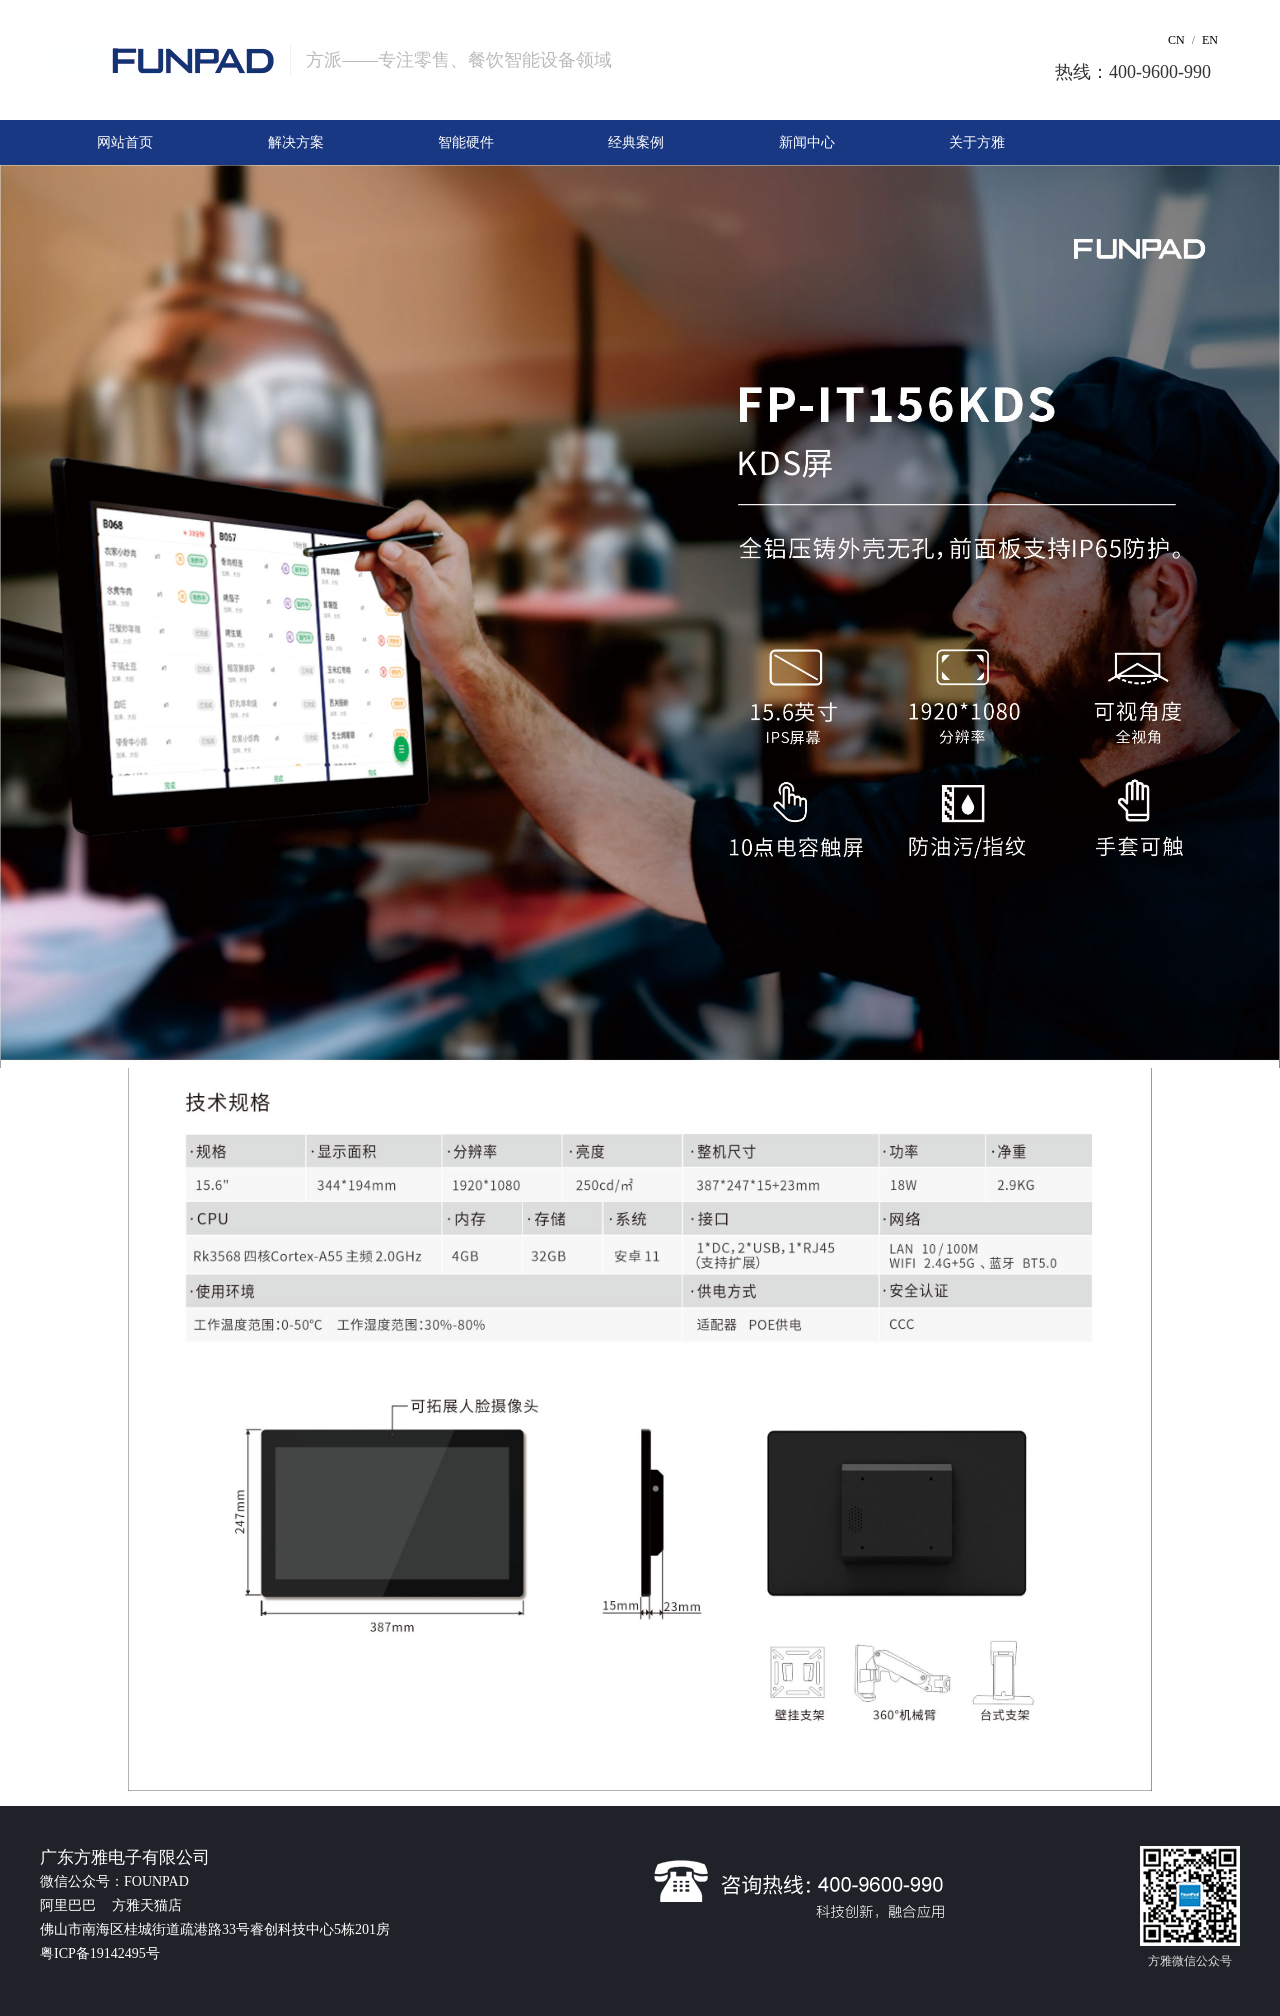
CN (1176, 40)
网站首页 (125, 142)
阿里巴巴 (70, 1905)
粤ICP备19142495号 (100, 1953)
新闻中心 (807, 142)
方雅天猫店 (147, 1905)
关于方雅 (977, 142)
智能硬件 (466, 142)
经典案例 (636, 142)
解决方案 (296, 142)
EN (1210, 40)
